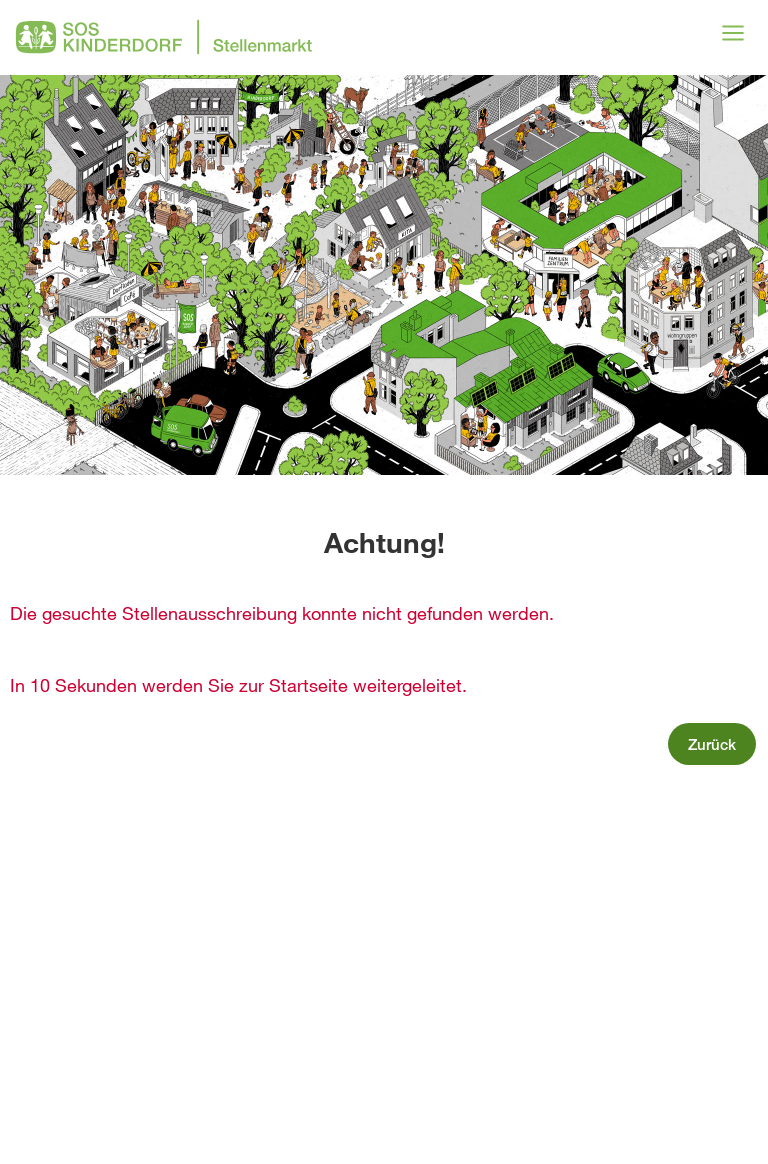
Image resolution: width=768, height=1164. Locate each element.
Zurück (712, 744)
